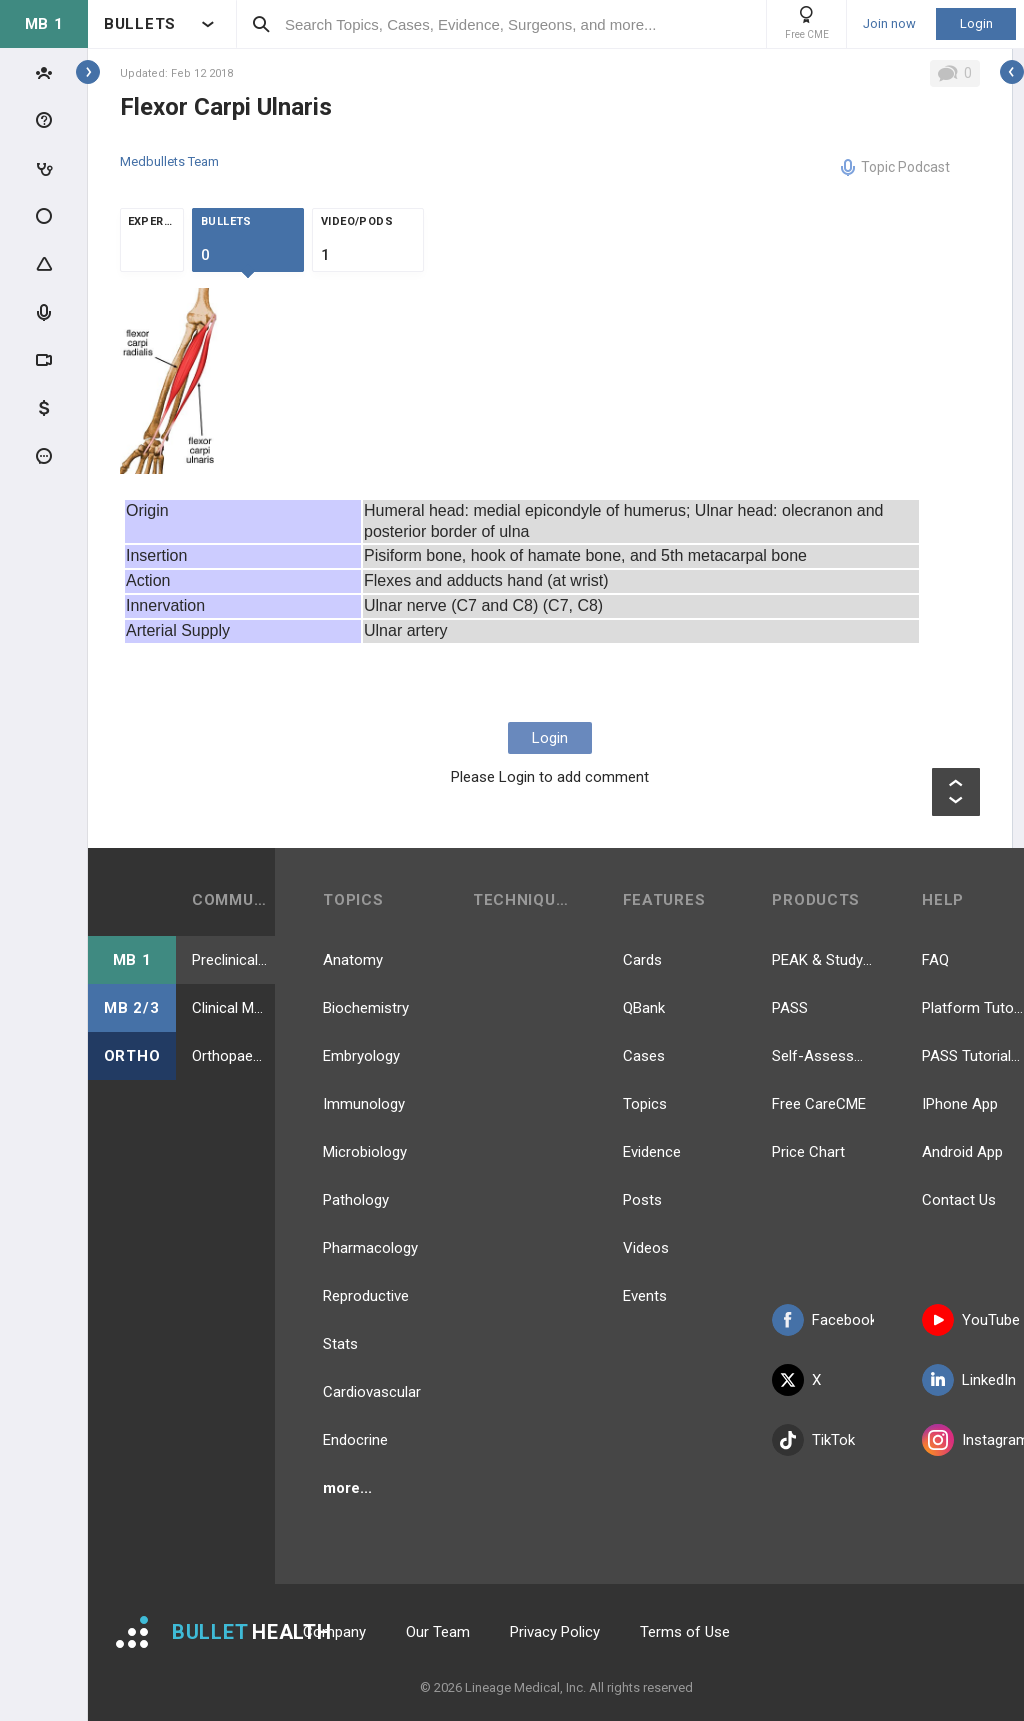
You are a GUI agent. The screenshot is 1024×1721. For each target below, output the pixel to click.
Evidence (652, 1152)
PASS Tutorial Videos (973, 1056)
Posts (642, 1200)
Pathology (356, 1200)
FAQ (935, 960)
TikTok (813, 1440)
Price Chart (808, 1152)
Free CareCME (819, 1104)
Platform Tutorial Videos (973, 1008)
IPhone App (960, 1104)
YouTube (971, 1320)
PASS (790, 1008)
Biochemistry (366, 1008)
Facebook (823, 1320)
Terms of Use (685, 1632)
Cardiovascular (372, 1392)
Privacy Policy (555, 1632)
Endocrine (355, 1440)
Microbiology (365, 1152)
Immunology (364, 1104)
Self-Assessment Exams (823, 1056)
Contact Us (959, 1200)
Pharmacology (370, 1248)
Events (645, 1296)
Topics (645, 1104)
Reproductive (366, 1296)
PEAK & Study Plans (823, 960)
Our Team (438, 1632)
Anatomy (353, 960)
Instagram (973, 1440)
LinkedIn (969, 1380)
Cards (642, 960)
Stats (340, 1344)
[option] (171, 381)
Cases (644, 1056)
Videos (646, 1248)
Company (334, 1632)
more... (347, 1488)
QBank (644, 1008)
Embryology (361, 1056)
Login (976, 23)
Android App (962, 1152)
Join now (889, 24)
